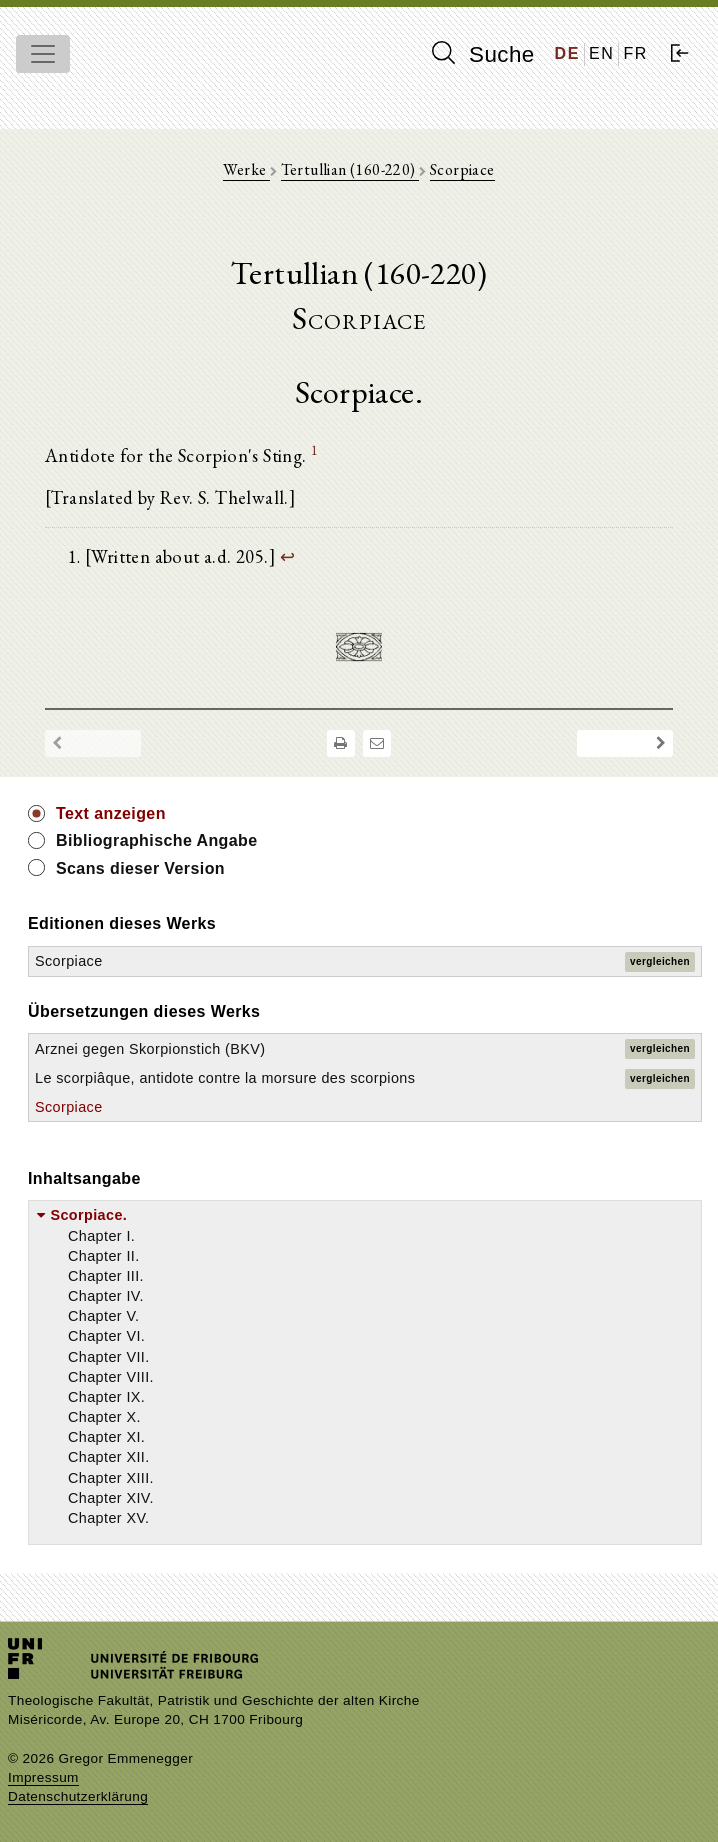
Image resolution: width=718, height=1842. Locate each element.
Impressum (43, 1777)
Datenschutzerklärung (78, 1796)
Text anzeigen (111, 813)
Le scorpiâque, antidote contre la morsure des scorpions (225, 1078)
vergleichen (660, 961)
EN (601, 53)
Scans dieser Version (140, 868)
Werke (246, 169)
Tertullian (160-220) (350, 169)
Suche (483, 54)
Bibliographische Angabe (157, 840)
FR (635, 53)
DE (567, 53)
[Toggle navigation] (43, 54)
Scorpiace (462, 169)
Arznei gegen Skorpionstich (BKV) (150, 1049)
